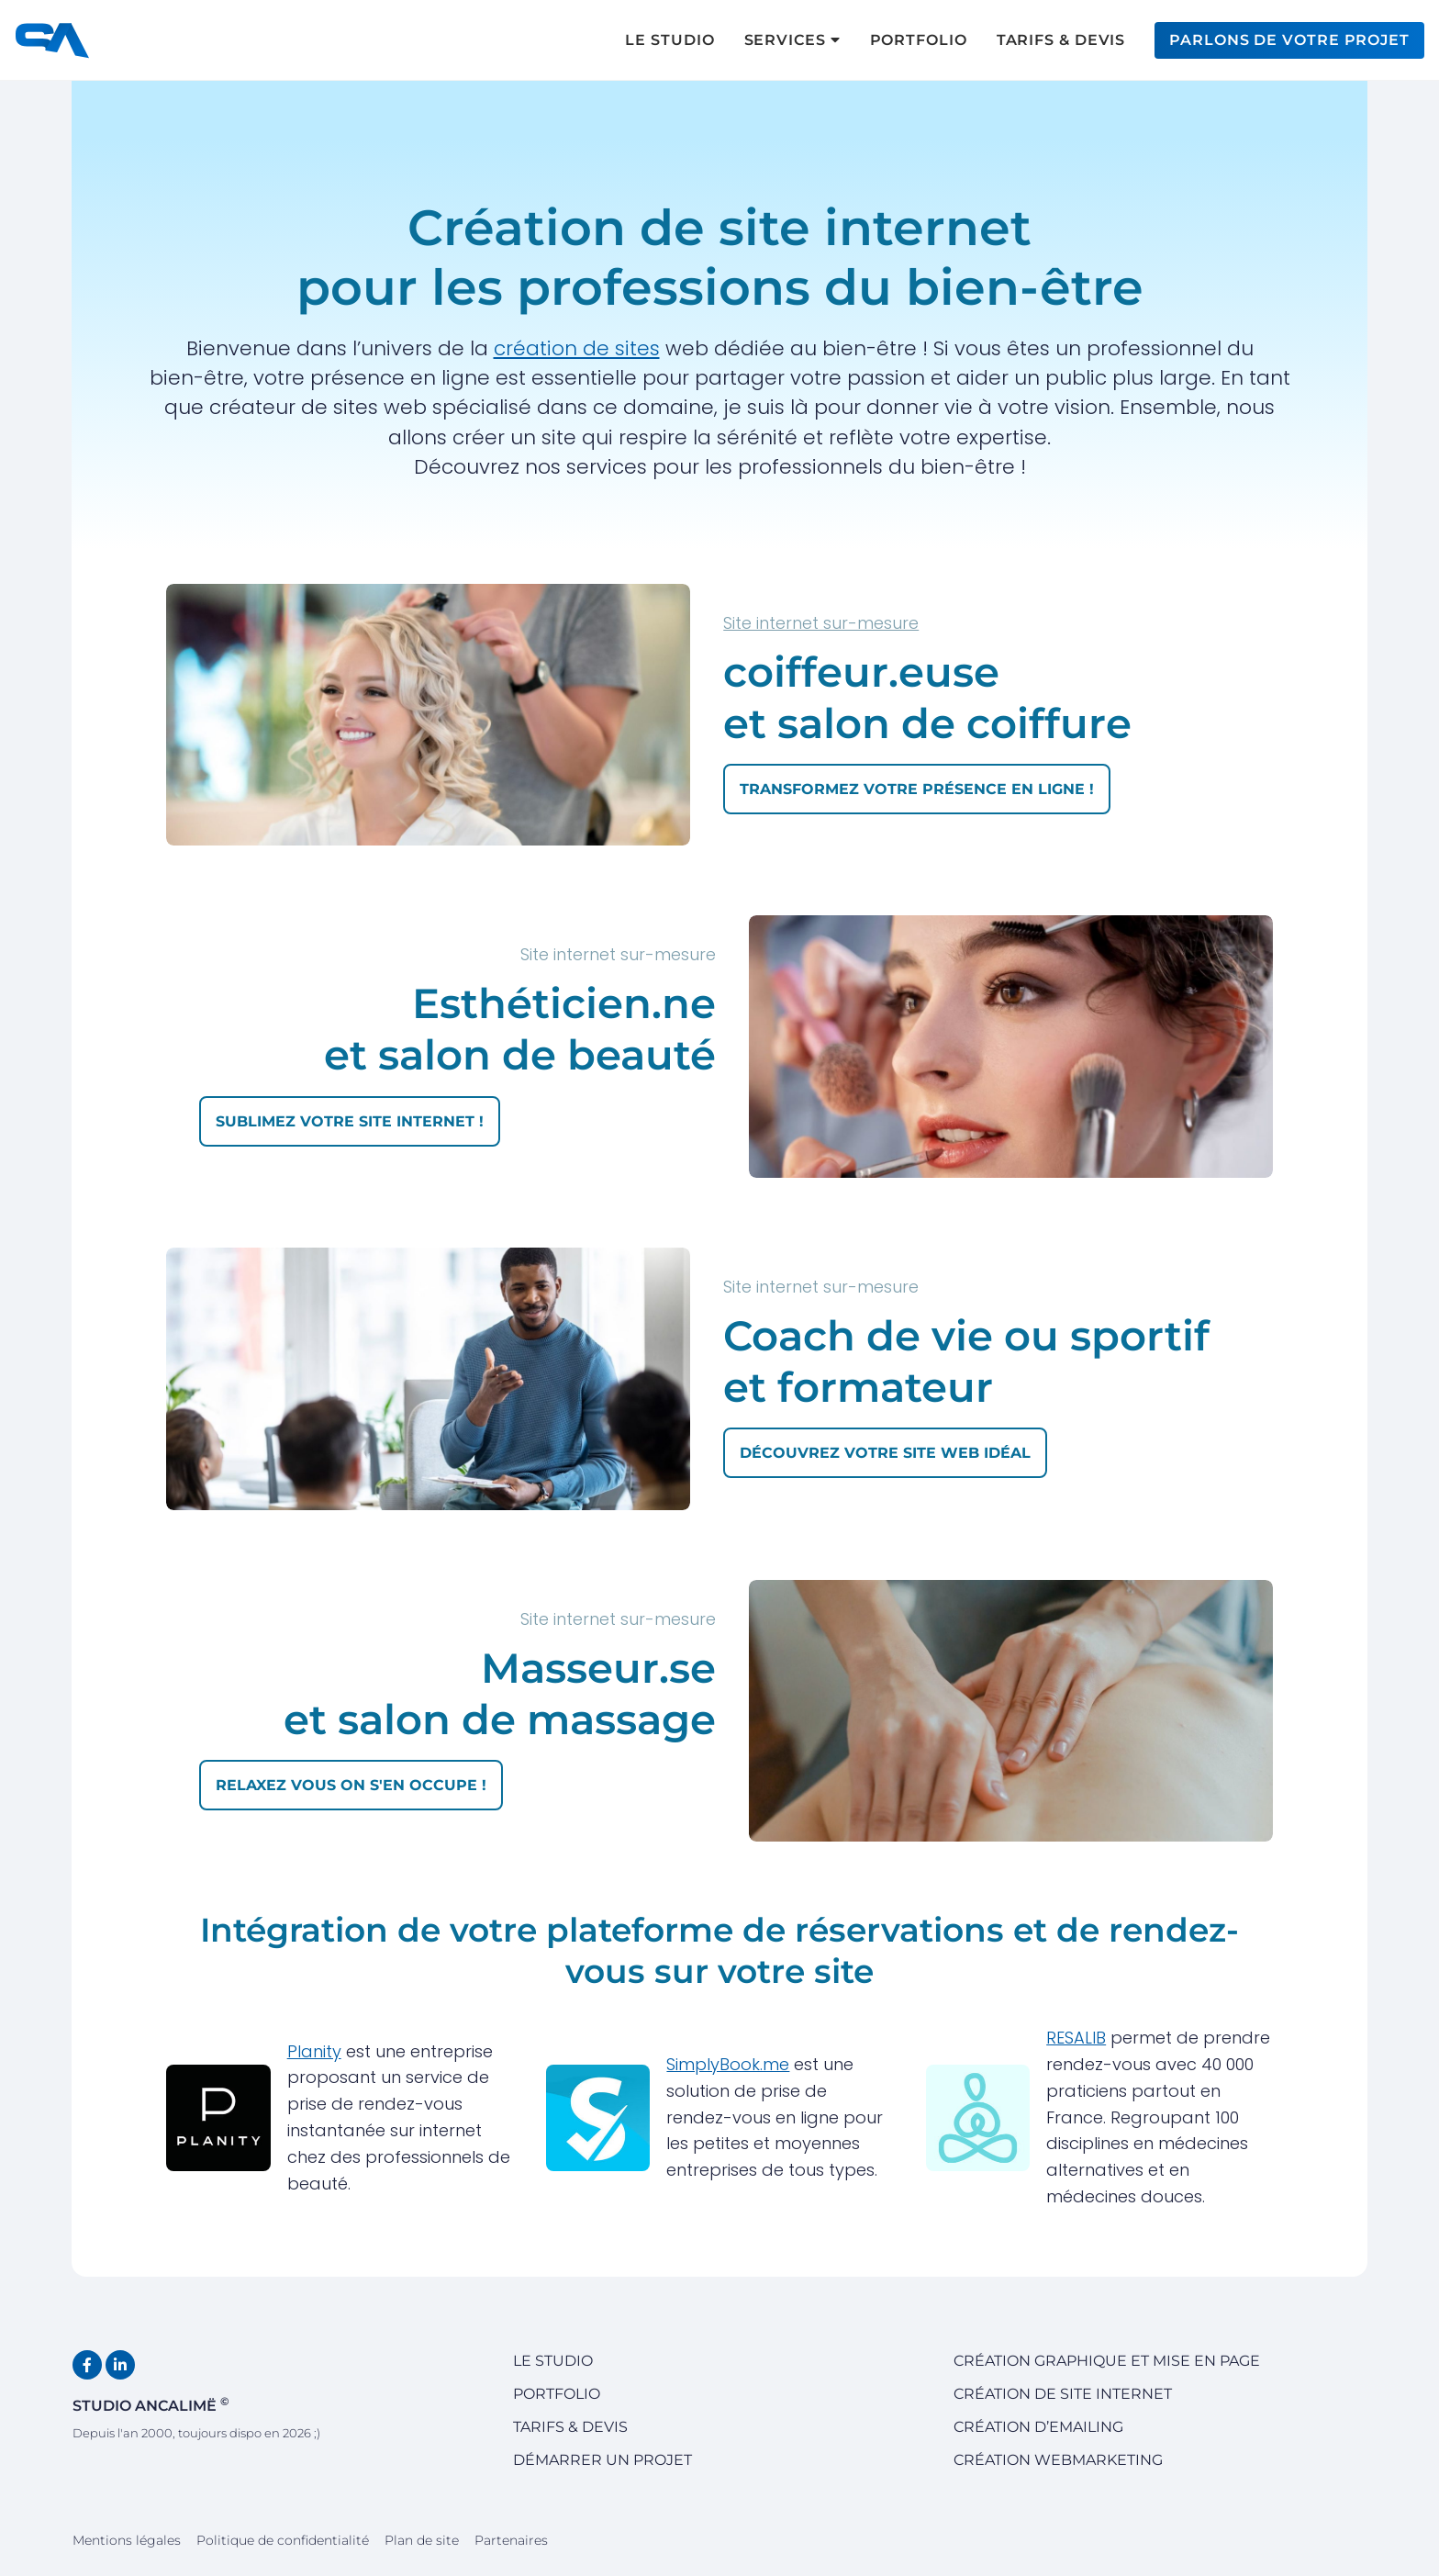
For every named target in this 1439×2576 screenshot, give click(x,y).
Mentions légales (127, 2540)
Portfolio (556, 2393)
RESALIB (1076, 2037)
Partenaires (511, 2540)
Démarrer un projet (602, 2460)
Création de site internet (1063, 2393)
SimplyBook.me (727, 2064)
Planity (314, 2051)
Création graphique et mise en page (1107, 2360)
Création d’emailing (1038, 2427)
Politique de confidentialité (282, 2540)
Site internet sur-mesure (821, 622)
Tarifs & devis (570, 2427)
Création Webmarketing (1058, 2460)
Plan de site (422, 2540)
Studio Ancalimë (151, 2404)
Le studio (553, 2360)
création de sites (577, 348)
